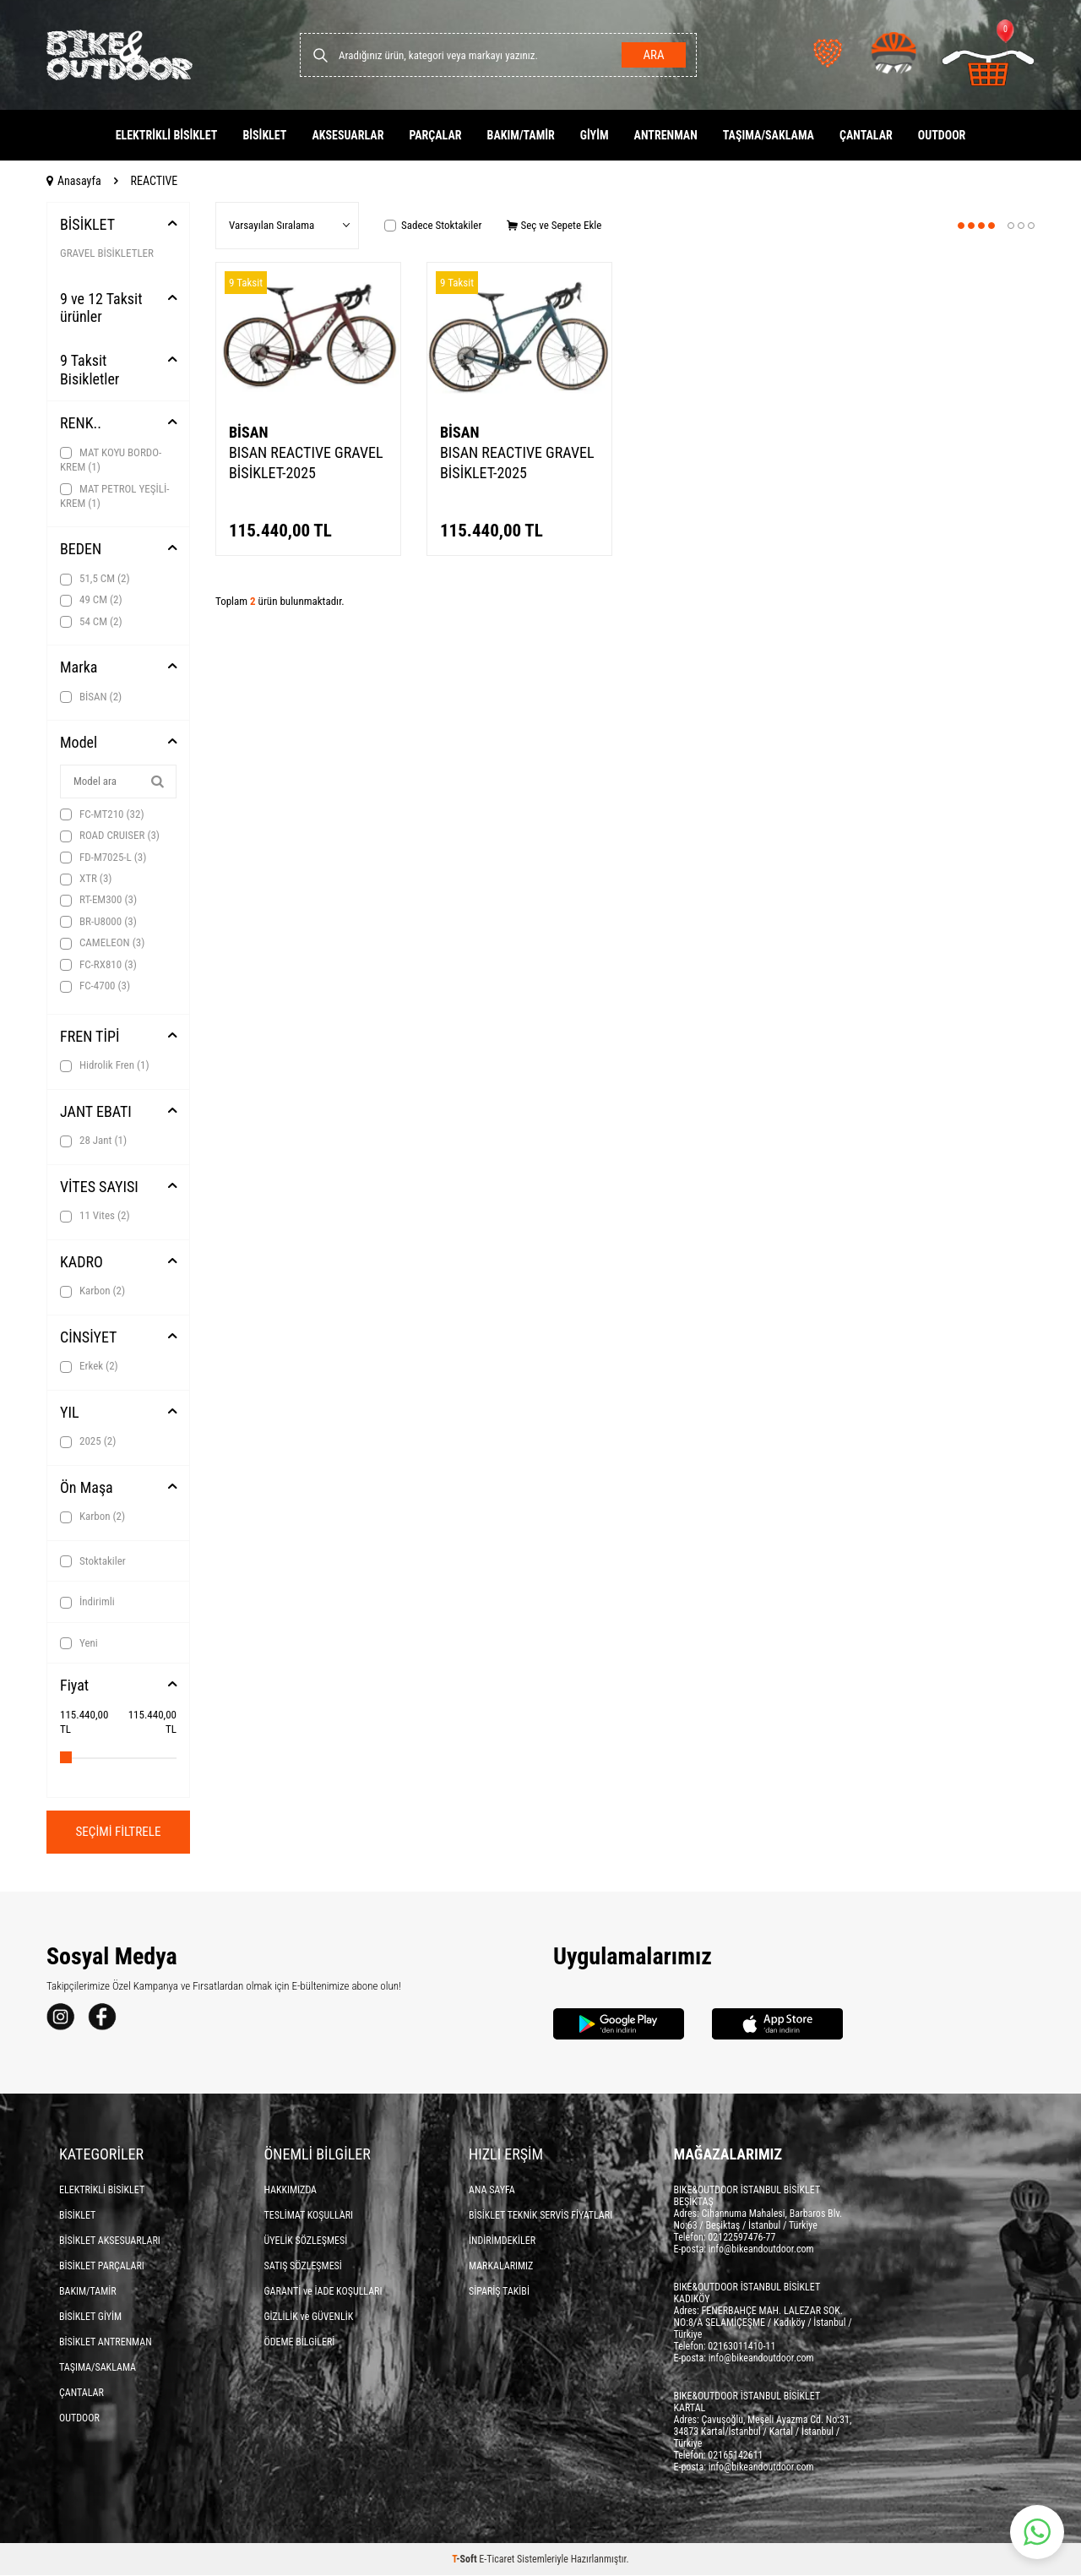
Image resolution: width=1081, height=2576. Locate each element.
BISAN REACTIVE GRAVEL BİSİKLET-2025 (306, 463)
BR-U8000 (98, 922)
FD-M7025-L (103, 857)
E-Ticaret (496, 2560)
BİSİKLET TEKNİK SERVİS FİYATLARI (540, 2216)
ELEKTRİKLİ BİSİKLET (167, 135)
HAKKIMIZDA (291, 2191)
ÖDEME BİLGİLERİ (299, 2343)
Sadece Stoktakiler (432, 225)
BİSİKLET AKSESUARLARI (109, 2241)
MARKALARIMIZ (501, 2267)
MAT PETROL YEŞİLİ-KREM (114, 495)
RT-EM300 (98, 900)
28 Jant (93, 1140)
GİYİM (594, 135)
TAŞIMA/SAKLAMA (768, 135)
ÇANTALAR (866, 135)
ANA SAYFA (492, 2191)
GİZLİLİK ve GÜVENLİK (309, 2317)
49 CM (91, 600)
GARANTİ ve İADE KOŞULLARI (323, 2292)
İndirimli (87, 1602)
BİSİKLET (264, 135)
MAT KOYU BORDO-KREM (110, 459)
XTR (85, 878)
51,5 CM (95, 578)
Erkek (89, 1366)
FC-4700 (95, 986)
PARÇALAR (435, 135)
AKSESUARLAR (347, 135)
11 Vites (95, 1216)
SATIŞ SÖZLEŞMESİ (303, 2267)
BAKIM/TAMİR (521, 135)
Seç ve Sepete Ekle (554, 225)
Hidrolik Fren (104, 1065)
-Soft (465, 2560)
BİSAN (91, 697)
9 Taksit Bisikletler (89, 369)
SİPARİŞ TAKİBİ (499, 2292)
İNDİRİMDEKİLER (502, 2241)
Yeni (79, 1643)
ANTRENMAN (666, 135)
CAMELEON (102, 943)
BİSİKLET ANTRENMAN (105, 2343)
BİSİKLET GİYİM (90, 2317)
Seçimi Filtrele (118, 1832)
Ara (650, 55)
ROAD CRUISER (110, 835)
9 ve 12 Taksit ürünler (101, 308)
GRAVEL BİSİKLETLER (107, 253)
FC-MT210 (102, 814)
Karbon (92, 1291)
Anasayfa (73, 181)
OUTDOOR (942, 135)
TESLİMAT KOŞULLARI (309, 2216)
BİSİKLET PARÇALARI (101, 2267)
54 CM (91, 622)
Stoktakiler (93, 1561)
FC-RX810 (98, 965)
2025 (88, 1441)
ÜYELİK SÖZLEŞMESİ (306, 2241)
